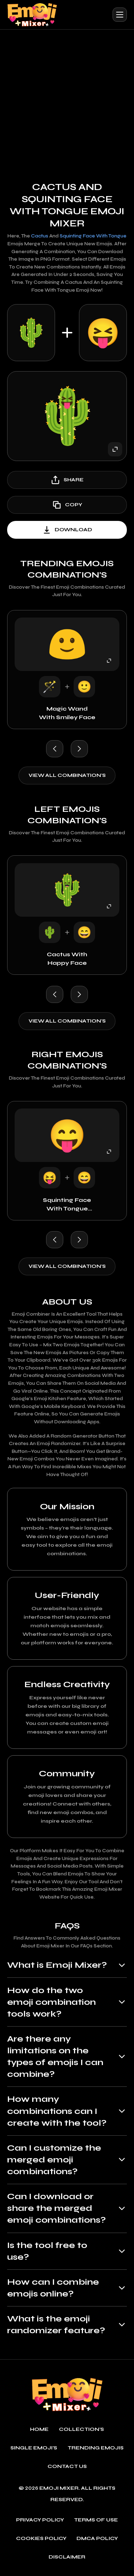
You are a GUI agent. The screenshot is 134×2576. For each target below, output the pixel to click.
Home (39, 2431)
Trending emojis (96, 2450)
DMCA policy (97, 2541)
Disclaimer (67, 2559)
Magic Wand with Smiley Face (67, 713)
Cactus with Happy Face (67, 958)
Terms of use (96, 2522)
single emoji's (33, 2450)
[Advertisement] (67, 100)
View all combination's (67, 775)
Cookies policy (41, 2541)
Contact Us (67, 2469)
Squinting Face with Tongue (93, 236)
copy (67, 505)
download (67, 530)
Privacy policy (40, 2522)
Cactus (39, 236)
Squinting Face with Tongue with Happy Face (67, 1205)
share (66, 480)
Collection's (81, 2431)
